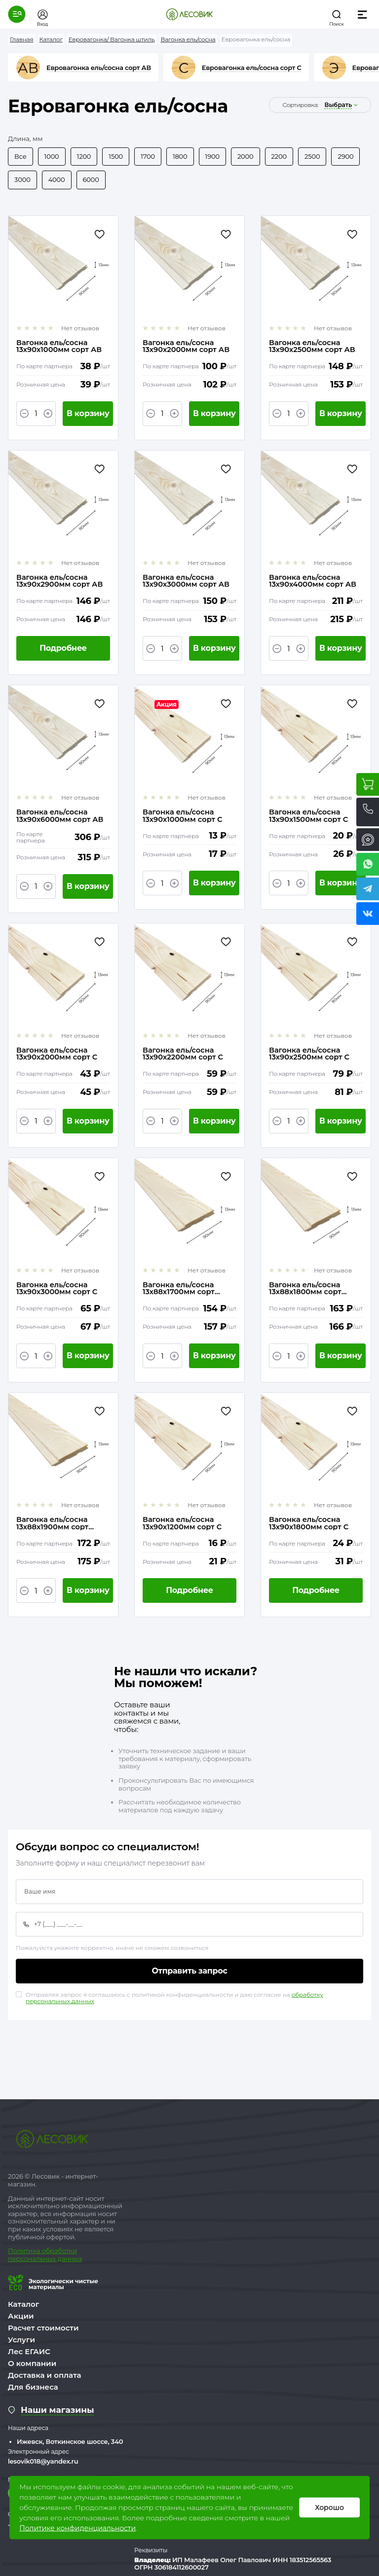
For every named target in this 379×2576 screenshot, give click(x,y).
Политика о (27, 2253)
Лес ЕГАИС (29, 2354)
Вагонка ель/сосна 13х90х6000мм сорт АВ (60, 817)
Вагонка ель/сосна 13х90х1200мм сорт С (183, 1525)
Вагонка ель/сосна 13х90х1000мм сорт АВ (59, 346)
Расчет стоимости (43, 2330)
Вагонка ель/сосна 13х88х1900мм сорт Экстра (52, 1525)
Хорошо (329, 2507)
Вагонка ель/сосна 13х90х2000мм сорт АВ (186, 346)
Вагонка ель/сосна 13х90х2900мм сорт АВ (60, 581)
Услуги (21, 2342)
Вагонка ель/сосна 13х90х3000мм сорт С (57, 1290)
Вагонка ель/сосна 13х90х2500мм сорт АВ (312, 346)
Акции (21, 2318)
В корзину (88, 414)
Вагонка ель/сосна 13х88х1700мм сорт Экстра (179, 1290)
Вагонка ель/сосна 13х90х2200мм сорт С (183, 1055)
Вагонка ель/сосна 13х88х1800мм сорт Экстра (305, 1290)
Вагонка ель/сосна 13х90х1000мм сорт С (183, 817)
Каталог (23, 2306)
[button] (17, 14)
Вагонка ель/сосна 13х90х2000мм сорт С (57, 1055)
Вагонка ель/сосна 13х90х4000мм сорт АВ (313, 581)
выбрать (338, 105)
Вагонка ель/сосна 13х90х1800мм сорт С (309, 1525)
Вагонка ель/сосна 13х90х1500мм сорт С (309, 817)
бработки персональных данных (45, 2257)
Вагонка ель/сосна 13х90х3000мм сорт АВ (186, 581)
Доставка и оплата (44, 2377)
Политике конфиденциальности (77, 2528)
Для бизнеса (33, 2389)
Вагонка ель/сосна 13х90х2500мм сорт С (309, 1055)
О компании (32, 2365)
